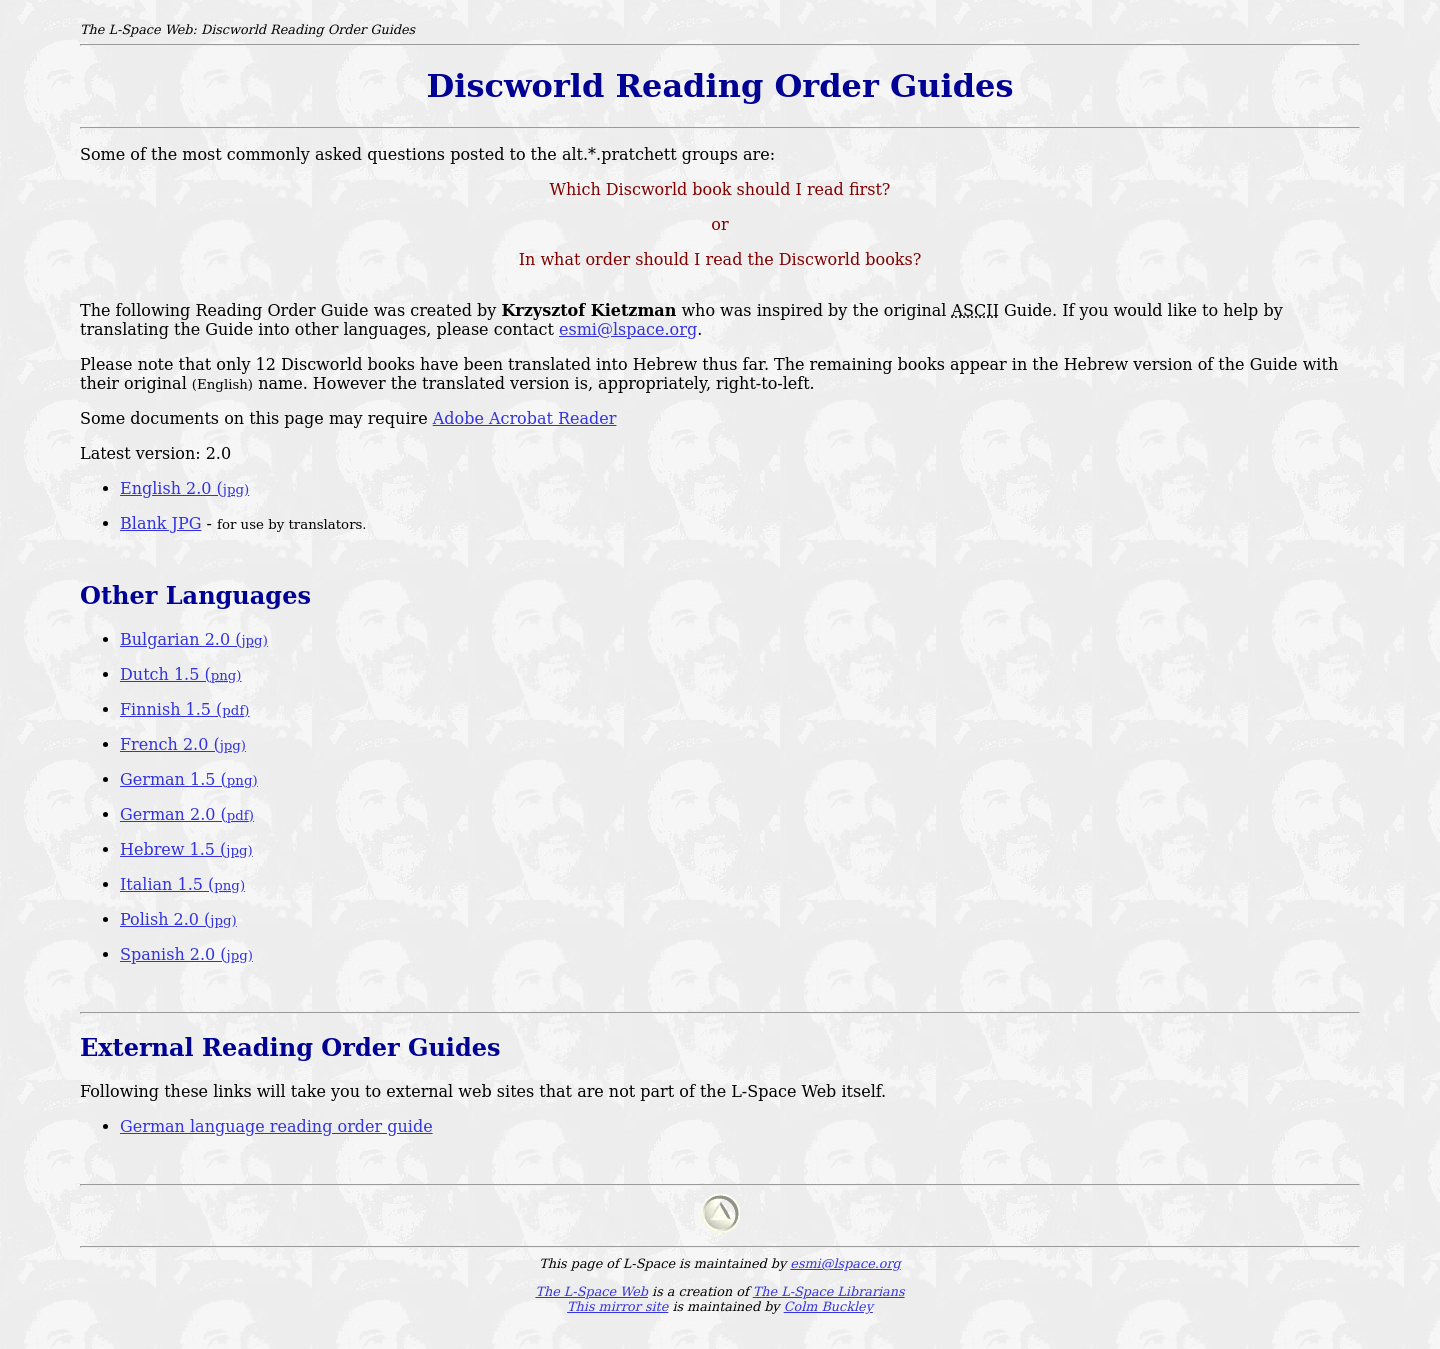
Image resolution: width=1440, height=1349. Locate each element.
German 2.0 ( (187, 814)
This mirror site (617, 1306)
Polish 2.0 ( (178, 919)
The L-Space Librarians (829, 1291)
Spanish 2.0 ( (186, 954)
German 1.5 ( (189, 779)
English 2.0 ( (184, 488)
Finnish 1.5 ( (185, 709)
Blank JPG (160, 523)
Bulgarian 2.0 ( (194, 639)
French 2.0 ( (183, 744)
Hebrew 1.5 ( (186, 849)
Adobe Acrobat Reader (525, 418)
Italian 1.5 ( (182, 884)
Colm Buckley (828, 1306)
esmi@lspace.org (628, 329)
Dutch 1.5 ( (181, 674)
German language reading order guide (276, 1126)
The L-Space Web (591, 1291)
